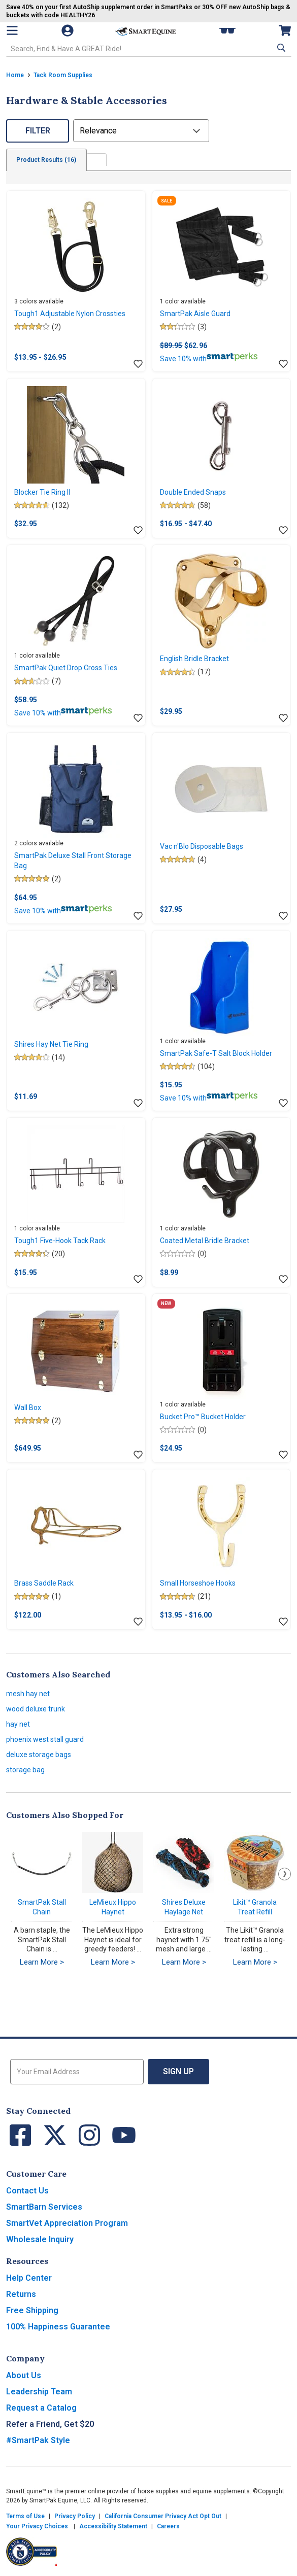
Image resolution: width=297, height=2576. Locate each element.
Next (284, 1874)
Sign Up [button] (178, 2071)
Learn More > (42, 1962)
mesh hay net (28, 1694)
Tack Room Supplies (63, 75)
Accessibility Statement (113, 2526)
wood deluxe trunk (35, 1709)
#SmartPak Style (38, 2440)
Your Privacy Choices (37, 2526)
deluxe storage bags (38, 1754)
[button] (280, 47)
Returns (21, 2294)
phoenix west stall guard (45, 1739)
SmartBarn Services (44, 2207)
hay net (18, 1724)
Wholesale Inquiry (40, 2239)
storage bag (25, 1770)
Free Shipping (32, 2310)
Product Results (47, 159)
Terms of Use (25, 2516)
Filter (37, 130)
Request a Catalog (41, 2408)
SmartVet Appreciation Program (67, 2223)
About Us (23, 2375)
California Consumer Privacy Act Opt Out (163, 2516)
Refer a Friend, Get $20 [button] (50, 2424)
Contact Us (27, 2190)
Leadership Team (39, 2391)
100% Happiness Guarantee (58, 2326)
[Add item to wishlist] (138, 364)
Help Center (29, 2278)
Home (15, 75)
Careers (168, 2526)
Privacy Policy (74, 2516)
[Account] (68, 30)
